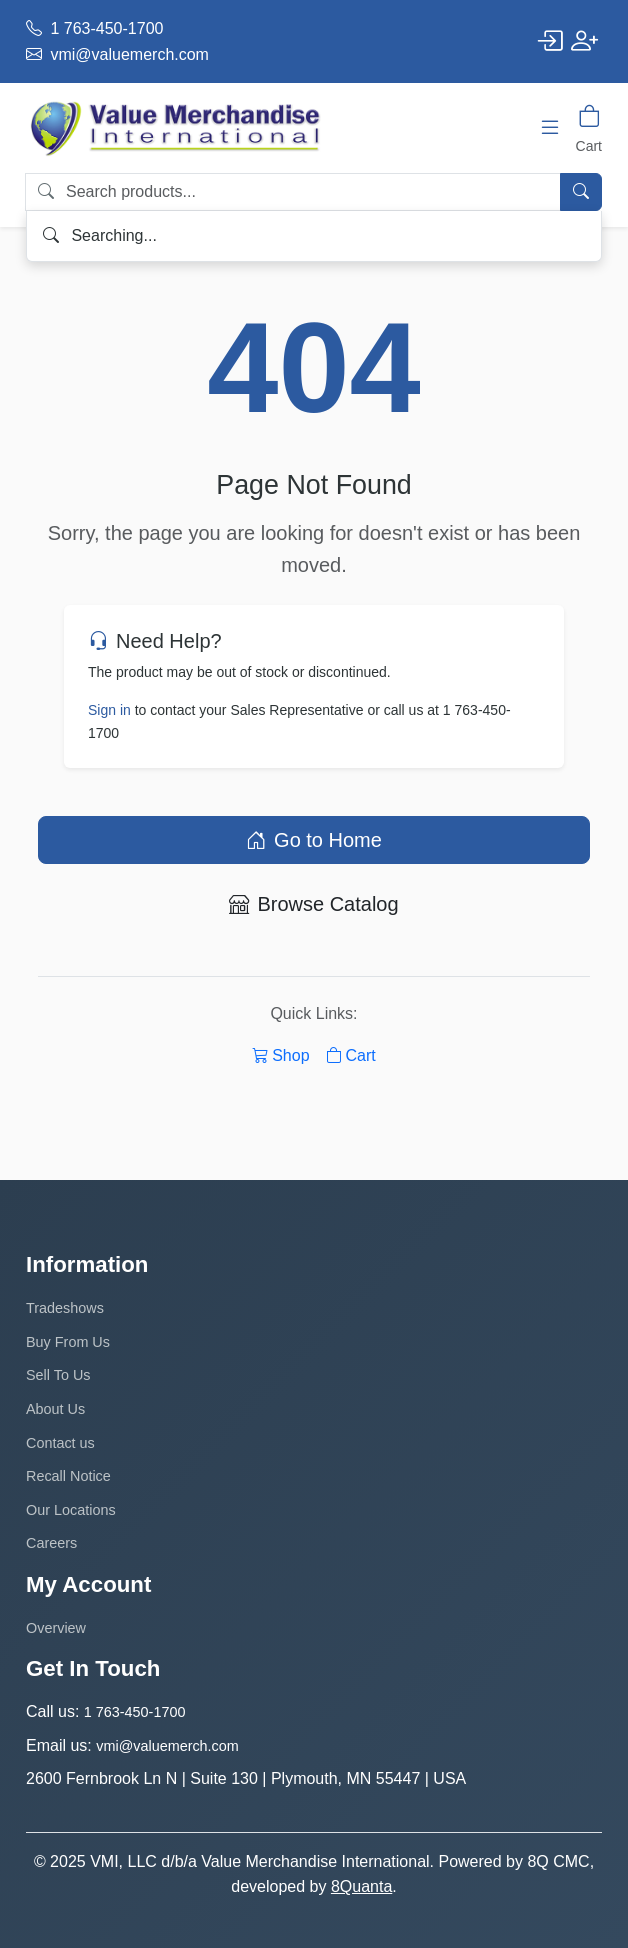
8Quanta (361, 1886)
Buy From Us (68, 1342)
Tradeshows (65, 1308)
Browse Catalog (313, 904)
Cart (351, 1055)
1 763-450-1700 (94, 28)
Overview (56, 1628)
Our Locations (71, 1510)
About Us (55, 1409)
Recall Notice (68, 1476)
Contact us (60, 1443)
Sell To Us (58, 1375)
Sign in (109, 710)
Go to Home (314, 840)
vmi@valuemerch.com (117, 54)
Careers (51, 1543)
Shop (280, 1055)
